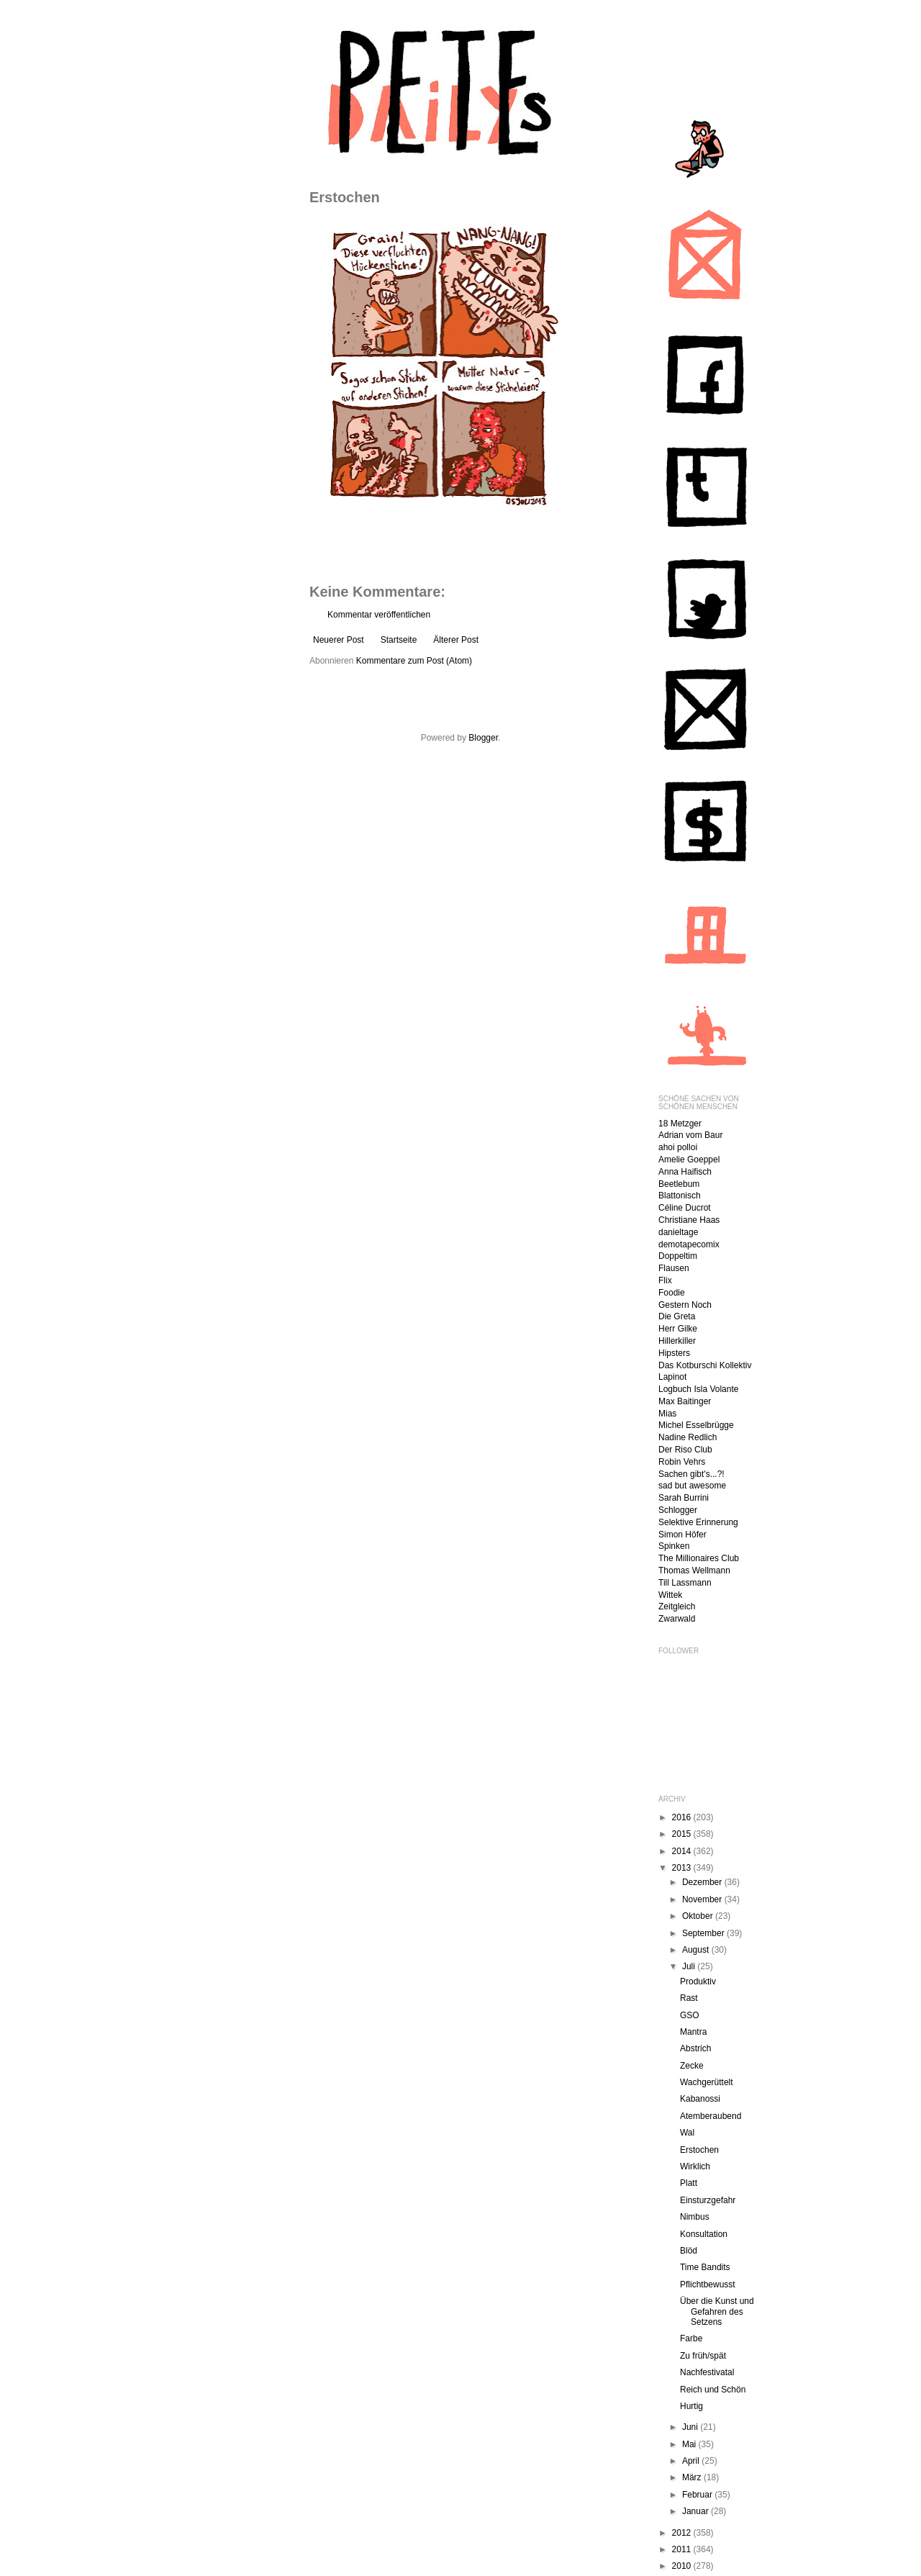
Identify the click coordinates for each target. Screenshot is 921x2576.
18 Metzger (680, 1123)
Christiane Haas (689, 1220)
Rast (689, 1998)
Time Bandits (705, 2267)
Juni (691, 2427)
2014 (683, 1851)
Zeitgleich (676, 1606)
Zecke (692, 2066)
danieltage (678, 1232)
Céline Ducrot (684, 1208)
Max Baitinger (684, 1401)
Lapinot (672, 1377)
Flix (665, 1280)
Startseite (399, 640)
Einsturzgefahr (707, 2200)
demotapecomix (689, 1244)
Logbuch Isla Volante (698, 1389)
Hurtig (691, 2406)
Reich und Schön (712, 2390)
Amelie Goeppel (689, 1159)
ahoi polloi (677, 1147)
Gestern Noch (685, 1305)
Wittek (670, 1595)
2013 (683, 1868)
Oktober (698, 1916)
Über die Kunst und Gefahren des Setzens (717, 2311)
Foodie (671, 1293)
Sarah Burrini (683, 1498)
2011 (683, 2549)
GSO (689, 2015)
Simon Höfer (682, 1534)
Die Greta (676, 1316)
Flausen (673, 1268)
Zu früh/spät (703, 2356)
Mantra (693, 2032)
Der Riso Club (685, 1450)
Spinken (673, 1546)
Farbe (691, 2338)
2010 (683, 2566)
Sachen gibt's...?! (691, 1474)
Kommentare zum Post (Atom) (414, 661)
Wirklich (695, 2166)
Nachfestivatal (707, 2372)
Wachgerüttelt (706, 2082)
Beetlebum (678, 1184)
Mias (667, 1414)
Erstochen (699, 2150)
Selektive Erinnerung (698, 1522)
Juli (689, 1966)
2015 (683, 1834)
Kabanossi (700, 2099)
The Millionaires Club (698, 1558)
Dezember (703, 1882)
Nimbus (694, 2217)
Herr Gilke (677, 1329)
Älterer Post (455, 640)
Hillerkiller (677, 1341)
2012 (683, 2533)
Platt (688, 2183)
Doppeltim (677, 1256)
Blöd (688, 2251)
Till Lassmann (685, 1583)
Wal (687, 2133)
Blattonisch (679, 1195)
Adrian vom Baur (690, 1135)
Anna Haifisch (685, 1172)
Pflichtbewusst (707, 2284)
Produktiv (698, 1981)
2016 (683, 1817)
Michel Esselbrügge (696, 1425)
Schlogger (677, 1510)
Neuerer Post (338, 640)
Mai (690, 2444)
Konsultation (703, 2234)
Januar (696, 2511)
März (693, 2477)
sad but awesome (692, 1486)
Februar (698, 2495)
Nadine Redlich (687, 1437)
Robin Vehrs (681, 1462)
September (704, 1933)
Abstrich (695, 2048)
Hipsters (674, 1353)
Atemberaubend (710, 2116)
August (697, 1950)
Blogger (483, 738)
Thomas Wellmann (694, 1570)
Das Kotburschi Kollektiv (704, 1365)
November (703, 1899)
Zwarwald (676, 1619)
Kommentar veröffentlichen (378, 615)
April (692, 2461)
